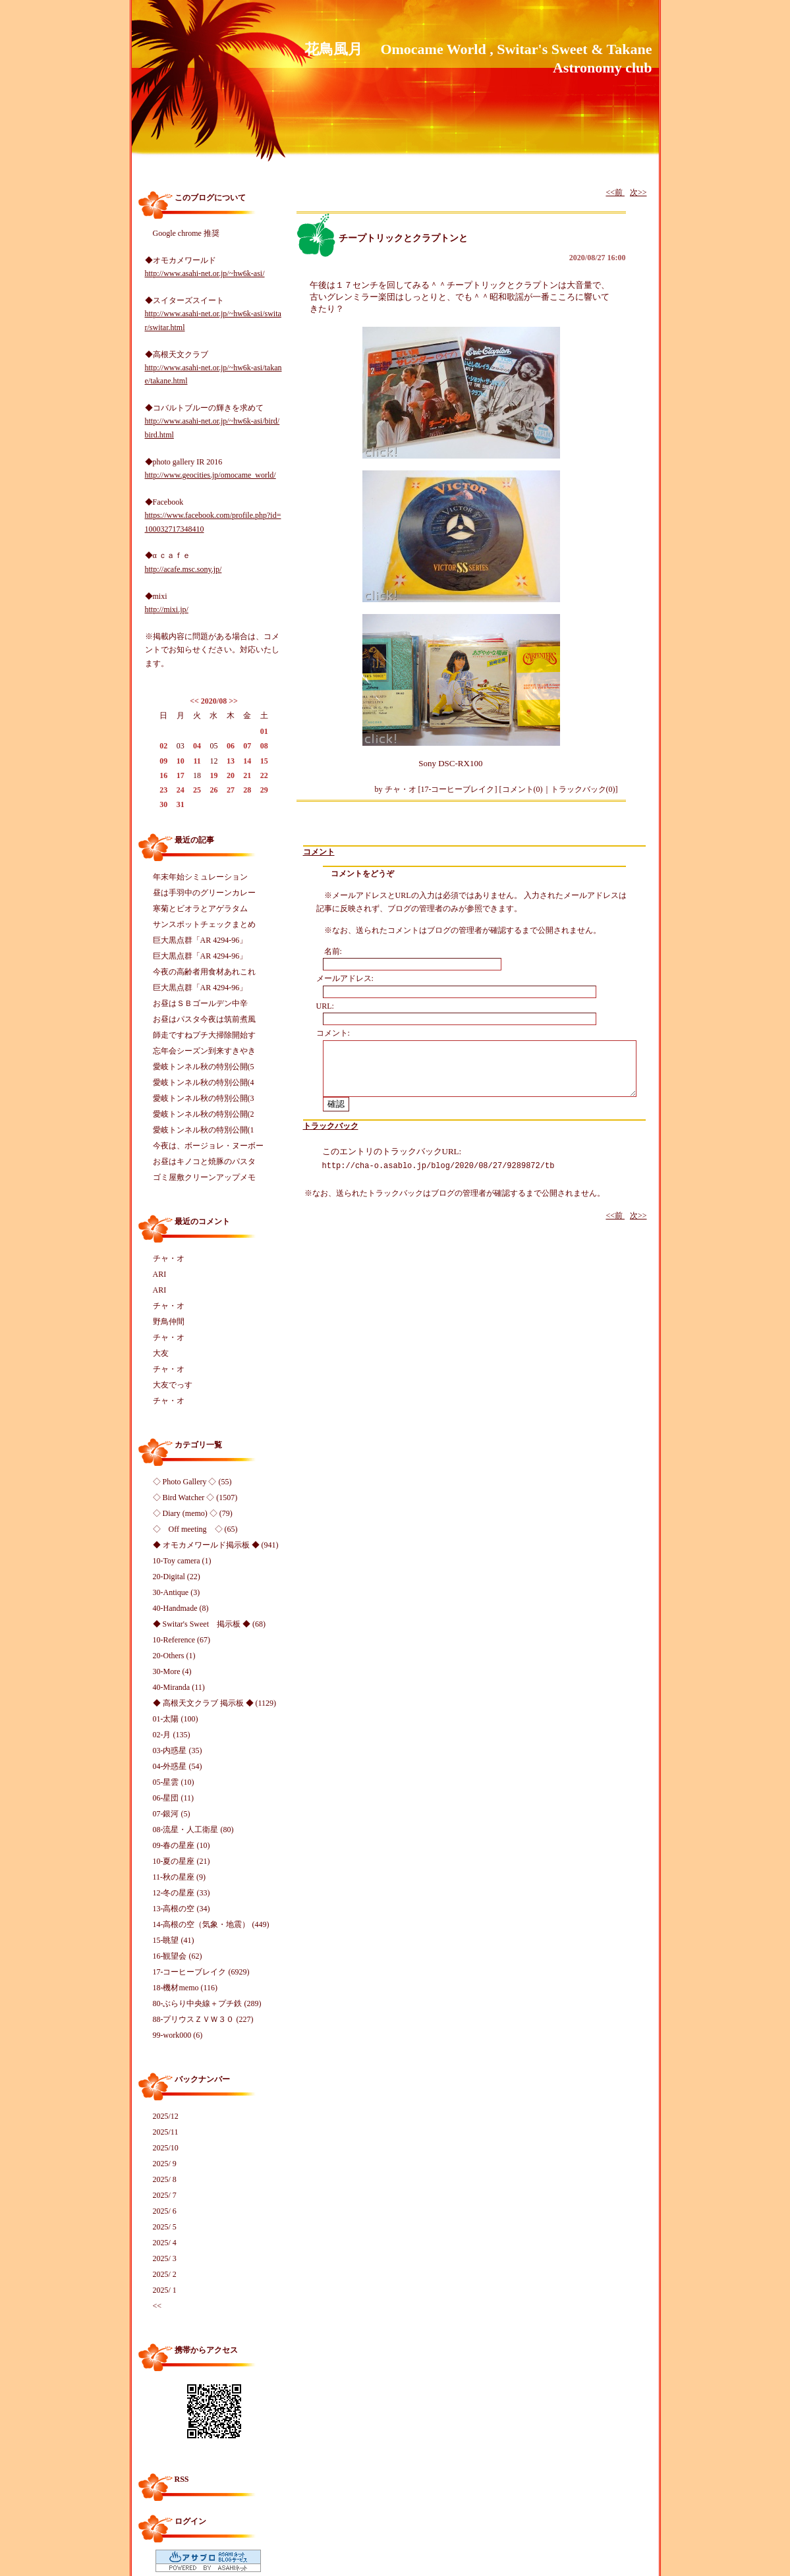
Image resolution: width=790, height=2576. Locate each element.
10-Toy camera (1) (182, 1560)
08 (264, 745)
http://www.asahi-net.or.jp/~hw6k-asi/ (205, 273)
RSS (182, 2479)
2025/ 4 (165, 2242)
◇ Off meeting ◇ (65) (195, 1529)
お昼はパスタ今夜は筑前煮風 (204, 1019)
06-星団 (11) (173, 1798)
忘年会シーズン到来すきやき (204, 1050)
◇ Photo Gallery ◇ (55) (192, 1481)
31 (180, 804)
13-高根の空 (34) (181, 1908)
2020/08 (214, 701)
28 (247, 790)
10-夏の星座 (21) (181, 1861)
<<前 (615, 192)
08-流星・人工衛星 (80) (193, 1829)
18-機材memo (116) (185, 1987)
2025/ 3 (165, 2258)
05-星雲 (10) (173, 1782)
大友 (161, 1353)
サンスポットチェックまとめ (204, 924)
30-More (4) (172, 1671)
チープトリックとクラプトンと (403, 238)
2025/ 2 (165, 2274)
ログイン (190, 2521)
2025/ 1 (165, 2290)
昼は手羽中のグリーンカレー (204, 892)
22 (264, 775)
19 (213, 775)
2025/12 (166, 2116)
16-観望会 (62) (177, 1956)
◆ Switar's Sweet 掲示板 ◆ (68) (209, 1624)
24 (180, 790)
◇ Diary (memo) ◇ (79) (193, 1513)
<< (194, 701)
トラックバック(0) (583, 789)
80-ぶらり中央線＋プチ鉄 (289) (207, 2003)
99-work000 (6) (178, 2035)
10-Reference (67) (182, 1639)
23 (163, 790)
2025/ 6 (165, 2211)
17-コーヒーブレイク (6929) (201, 1971)
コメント (319, 851)
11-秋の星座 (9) (179, 1877)
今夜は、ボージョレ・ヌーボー (208, 1145)
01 (264, 731)
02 (163, 745)
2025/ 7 (165, 2195)
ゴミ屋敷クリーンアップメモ (204, 1177)
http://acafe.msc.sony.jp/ (183, 569)
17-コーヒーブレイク (458, 789)
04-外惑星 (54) (177, 1766)
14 (247, 761)
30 (163, 804)
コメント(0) (522, 789)
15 (264, 761)
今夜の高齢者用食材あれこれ (204, 971)
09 (163, 761)
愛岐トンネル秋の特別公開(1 (203, 1129)
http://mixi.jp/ (166, 609)
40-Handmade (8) (181, 1608)
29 (264, 790)
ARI (160, 1274)
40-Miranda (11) (179, 1687)
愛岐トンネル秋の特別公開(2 (203, 1114)
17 (180, 775)
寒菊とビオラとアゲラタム (200, 908)
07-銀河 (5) (171, 1813)
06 (231, 745)
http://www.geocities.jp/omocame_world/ (210, 475)
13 (231, 761)
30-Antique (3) (176, 1592)
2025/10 (166, 2147)
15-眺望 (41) (173, 1940)
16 (163, 775)
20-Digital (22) (176, 1576)
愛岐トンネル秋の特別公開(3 (203, 1098)
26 (213, 790)
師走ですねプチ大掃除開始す (204, 1035)
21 (247, 775)
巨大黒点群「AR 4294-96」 (200, 940)
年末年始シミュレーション (200, 877)
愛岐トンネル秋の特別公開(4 (203, 1082)
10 (180, 761)
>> (233, 701)
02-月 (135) (171, 1734)
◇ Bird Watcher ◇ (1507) (195, 1497)
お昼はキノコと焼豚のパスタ (204, 1161)
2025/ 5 (165, 2226)
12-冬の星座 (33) (181, 1892)
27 (231, 790)
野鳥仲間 (168, 1321)
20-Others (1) (174, 1655)
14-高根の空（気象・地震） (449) (211, 1924)
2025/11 (166, 2132)
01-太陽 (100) (175, 1718)
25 (197, 790)
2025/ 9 (165, 2163)
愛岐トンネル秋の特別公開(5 (203, 1066)
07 (247, 745)
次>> (638, 192)
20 (231, 775)
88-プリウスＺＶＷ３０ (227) (203, 2019)
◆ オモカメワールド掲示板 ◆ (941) (216, 1545)
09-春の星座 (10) (181, 1845)
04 (197, 745)
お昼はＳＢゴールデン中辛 (200, 1003)
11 (196, 761)
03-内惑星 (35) (177, 1750)
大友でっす (172, 1384)
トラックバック (330, 1126)
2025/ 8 (165, 2179)
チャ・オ (168, 1258)
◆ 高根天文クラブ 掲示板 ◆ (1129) (215, 1703)
